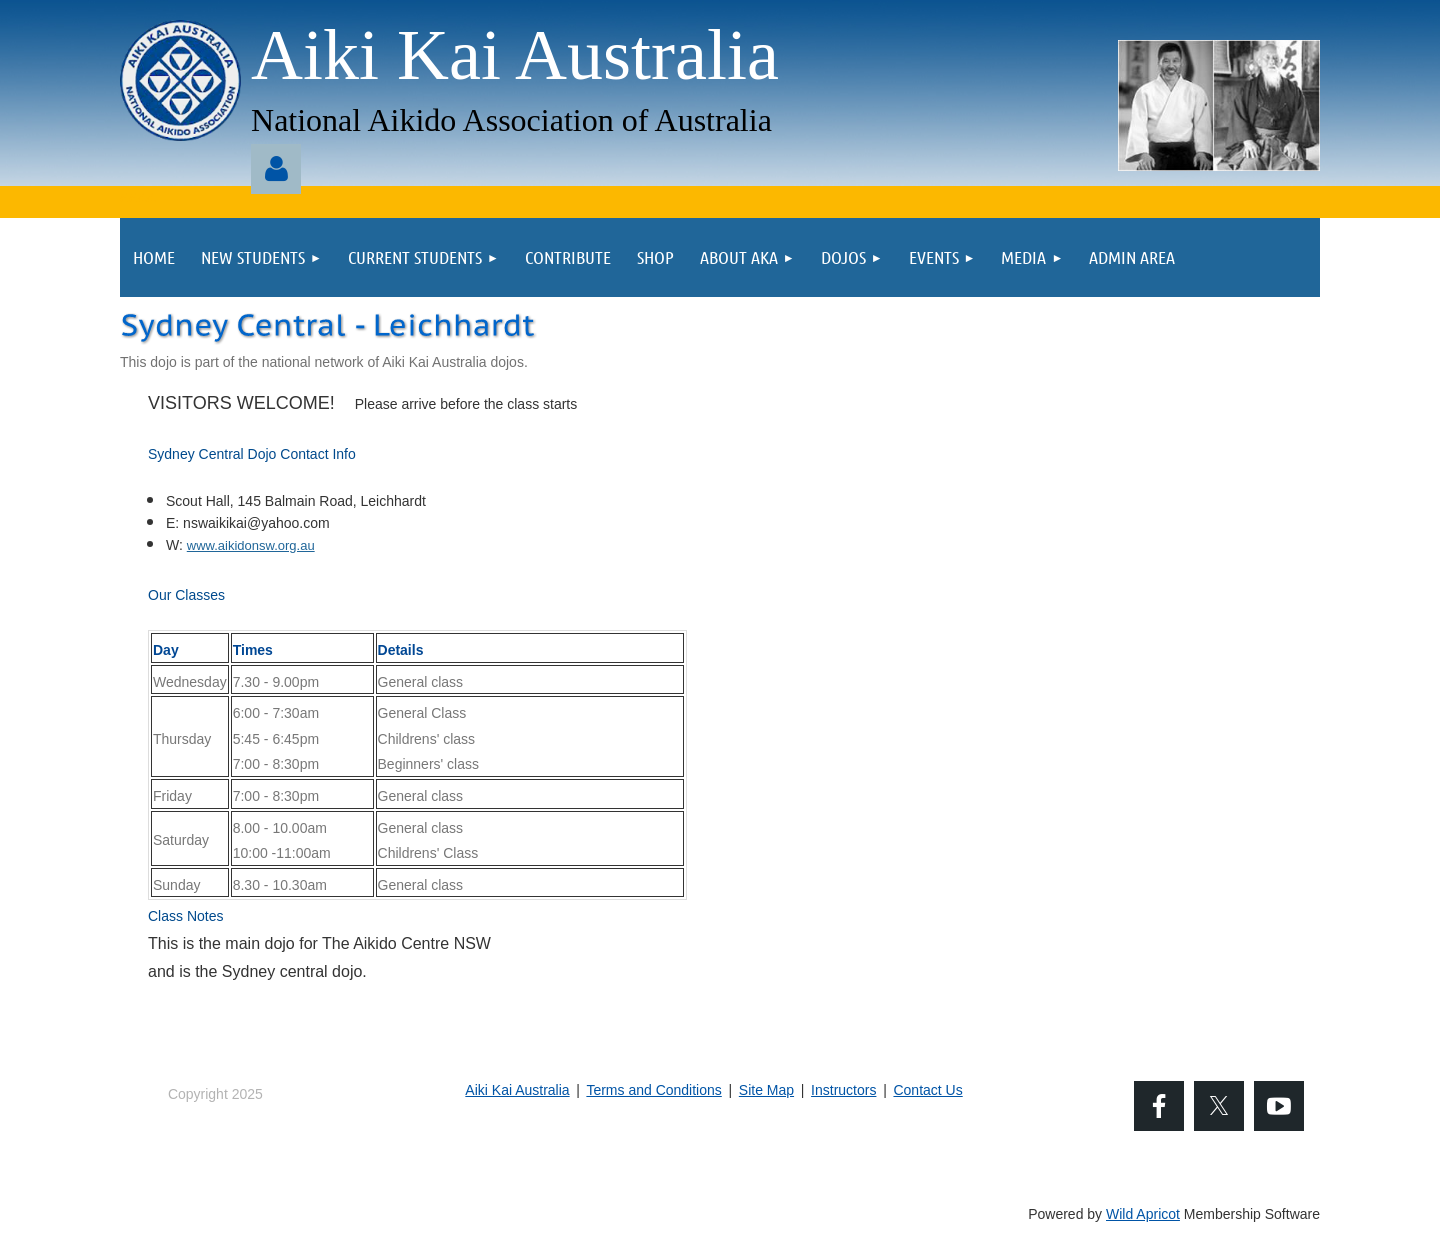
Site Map (766, 1090)
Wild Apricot (1143, 1214)
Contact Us (927, 1090)
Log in (276, 169)
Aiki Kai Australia (517, 1090)
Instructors (843, 1090)
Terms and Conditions (653, 1090)
